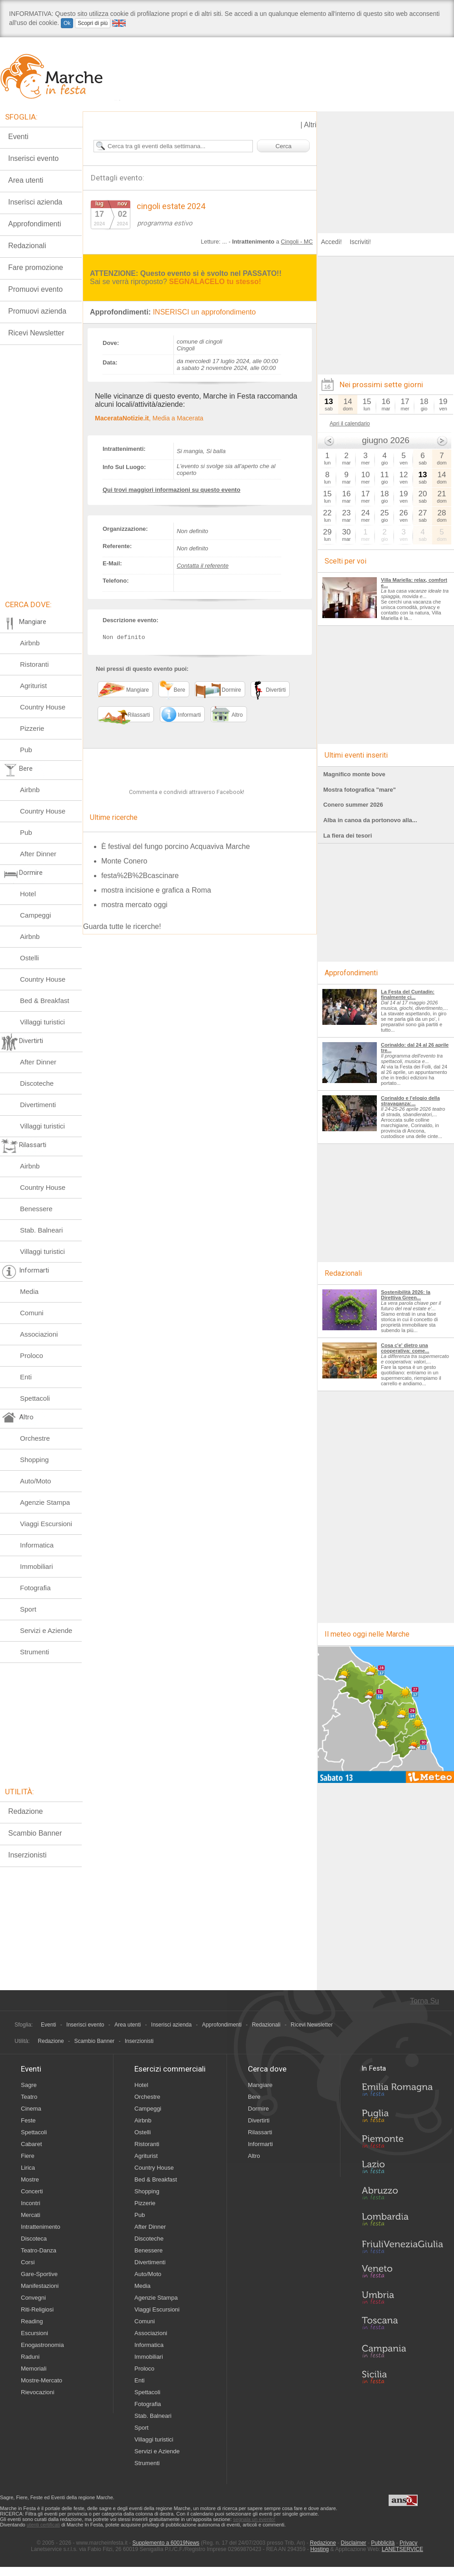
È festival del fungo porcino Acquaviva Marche (175, 847)
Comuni (32, 1313)
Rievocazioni (37, 2392)
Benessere (36, 1209)
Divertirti (259, 2120)
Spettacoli (35, 1398)
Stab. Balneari (41, 1230)
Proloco (31, 1355)
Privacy (408, 2543)
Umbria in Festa (402, 2299)
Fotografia (35, 1588)
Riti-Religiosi (37, 2309)
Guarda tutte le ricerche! (122, 927)
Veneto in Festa (402, 2273)
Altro (254, 2155)
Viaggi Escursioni (46, 1524)
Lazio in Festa (402, 2170)
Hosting (320, 2549)
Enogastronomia (42, 2344)
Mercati (30, 2215)
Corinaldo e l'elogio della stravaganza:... (410, 1100)
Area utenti (25, 180)
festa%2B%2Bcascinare (140, 876)
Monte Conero (124, 861)
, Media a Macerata (149, 418)
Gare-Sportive (39, 2274)
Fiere (28, 2155)
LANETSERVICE (402, 2549)
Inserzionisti (27, 1855)
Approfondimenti (34, 224)
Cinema (31, 2108)
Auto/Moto (35, 1481)
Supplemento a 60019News (166, 2543)
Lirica (28, 2167)
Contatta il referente (202, 565)
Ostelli (29, 958)
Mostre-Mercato (41, 2380)
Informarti (260, 2144)
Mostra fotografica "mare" (359, 789)
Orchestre (35, 1438)
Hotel (28, 894)
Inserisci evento (33, 158)
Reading (32, 2321)
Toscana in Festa (402, 2325)
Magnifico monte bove (354, 774)
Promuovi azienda (37, 311)
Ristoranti (34, 664)
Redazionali (27, 246)
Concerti (32, 2191)
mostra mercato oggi (134, 905)
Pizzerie (32, 728)
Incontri (30, 2203)
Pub (26, 750)
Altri (310, 125)
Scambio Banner (35, 1833)
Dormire (258, 2108)
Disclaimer (353, 2543)
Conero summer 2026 (353, 804)
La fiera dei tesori (347, 835)
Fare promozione (35, 267)
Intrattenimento (40, 2226)
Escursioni (34, 2333)
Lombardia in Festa (402, 2221)
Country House (42, 707)
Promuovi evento (35, 289)
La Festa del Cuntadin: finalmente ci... (407, 994)
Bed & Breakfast (44, 1000)
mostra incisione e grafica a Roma (156, 890)
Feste (28, 2120)
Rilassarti (260, 2132)
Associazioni (39, 1334)
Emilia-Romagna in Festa (402, 2092)
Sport (28, 1609)
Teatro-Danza (38, 2250)
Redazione (25, 1811)
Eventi (18, 136)
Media (29, 1291)
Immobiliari (36, 1566)
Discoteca (34, 2238)
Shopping (34, 1459)
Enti (26, 1377)
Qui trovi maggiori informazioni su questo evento (171, 489)
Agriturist (33, 685)
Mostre (30, 2179)
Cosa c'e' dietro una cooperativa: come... (405, 1348)
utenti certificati (43, 2524)
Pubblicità (383, 2543)
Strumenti (34, 1652)
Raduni (30, 2356)
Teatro (29, 2096)
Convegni (33, 2297)
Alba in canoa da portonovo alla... (370, 820)
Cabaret (31, 2144)
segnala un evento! (254, 2519)
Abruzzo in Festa (402, 2196)
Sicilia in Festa (402, 2377)
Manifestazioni (40, 2285)
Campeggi (35, 915)
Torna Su (424, 2001)
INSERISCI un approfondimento (204, 312)
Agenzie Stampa (45, 1502)
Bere (254, 2096)
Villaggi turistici (42, 1022)
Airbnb (29, 643)
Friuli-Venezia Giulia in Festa (402, 2247)
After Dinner (38, 854)
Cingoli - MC (297, 241)
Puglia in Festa (402, 2118)
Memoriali (33, 2368)
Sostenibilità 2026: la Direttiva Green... (405, 1294)
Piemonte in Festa (402, 2144)
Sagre (29, 2085)
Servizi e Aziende (46, 1630)
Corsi (28, 2262)
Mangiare (260, 2085)
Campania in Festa (402, 2351)
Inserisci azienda (35, 202)
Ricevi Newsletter (36, 333)
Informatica (37, 1545)
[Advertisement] (386, 168)
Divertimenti (38, 1104)
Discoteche (37, 1083)
